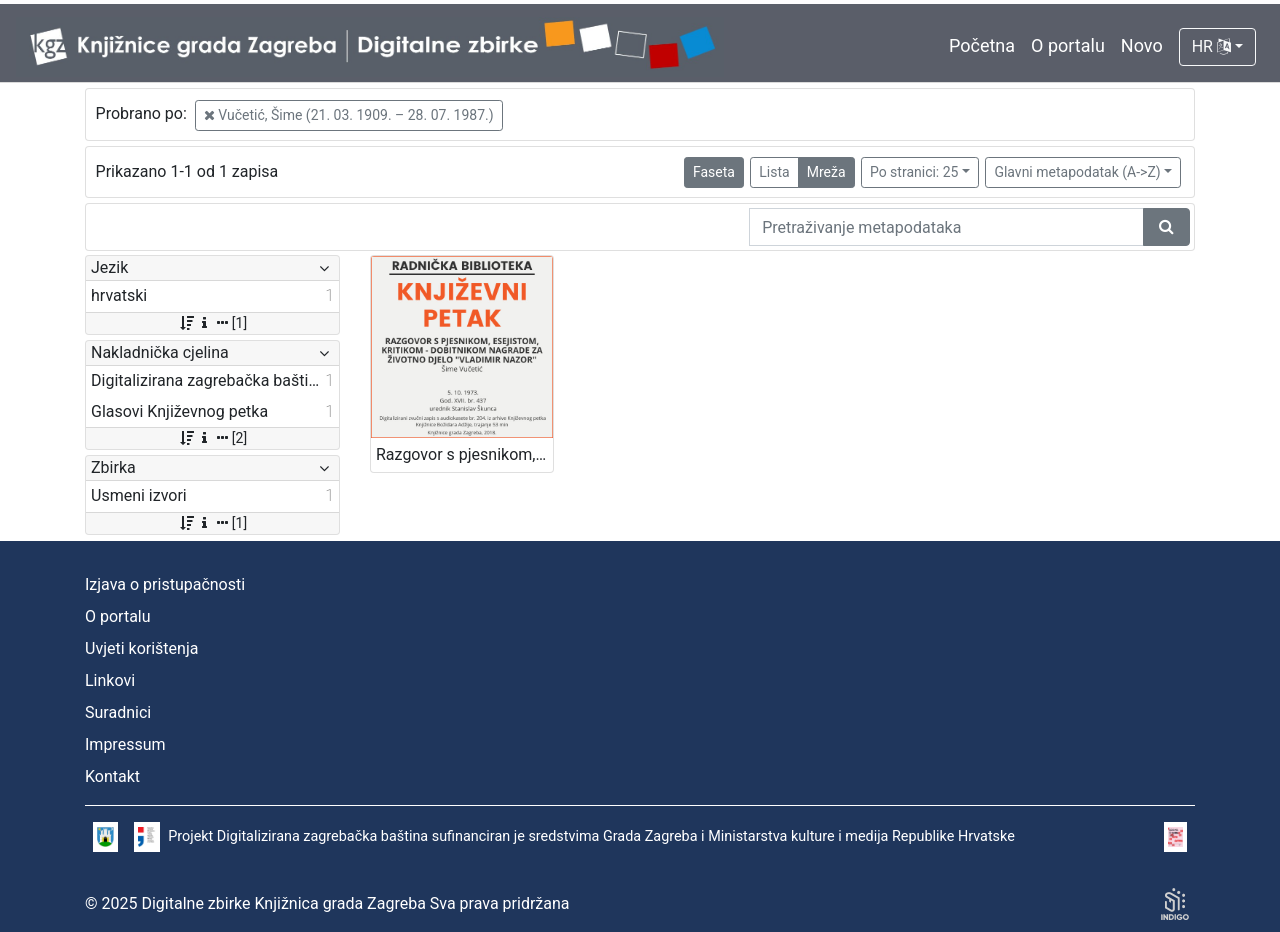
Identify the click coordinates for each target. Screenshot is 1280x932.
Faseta (714, 172)
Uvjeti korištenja (141, 648)
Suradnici (118, 712)
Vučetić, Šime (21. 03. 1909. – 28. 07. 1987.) (349, 115)
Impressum (125, 744)
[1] (212, 323)
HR (1211, 46)
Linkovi (110, 680)
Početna (982, 45)
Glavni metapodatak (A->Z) (1077, 172)
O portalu (1068, 45)
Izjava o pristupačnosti (165, 584)
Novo (1142, 45)
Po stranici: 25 (914, 172)
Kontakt (112, 776)
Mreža (826, 172)
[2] (212, 438)
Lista (774, 172)
